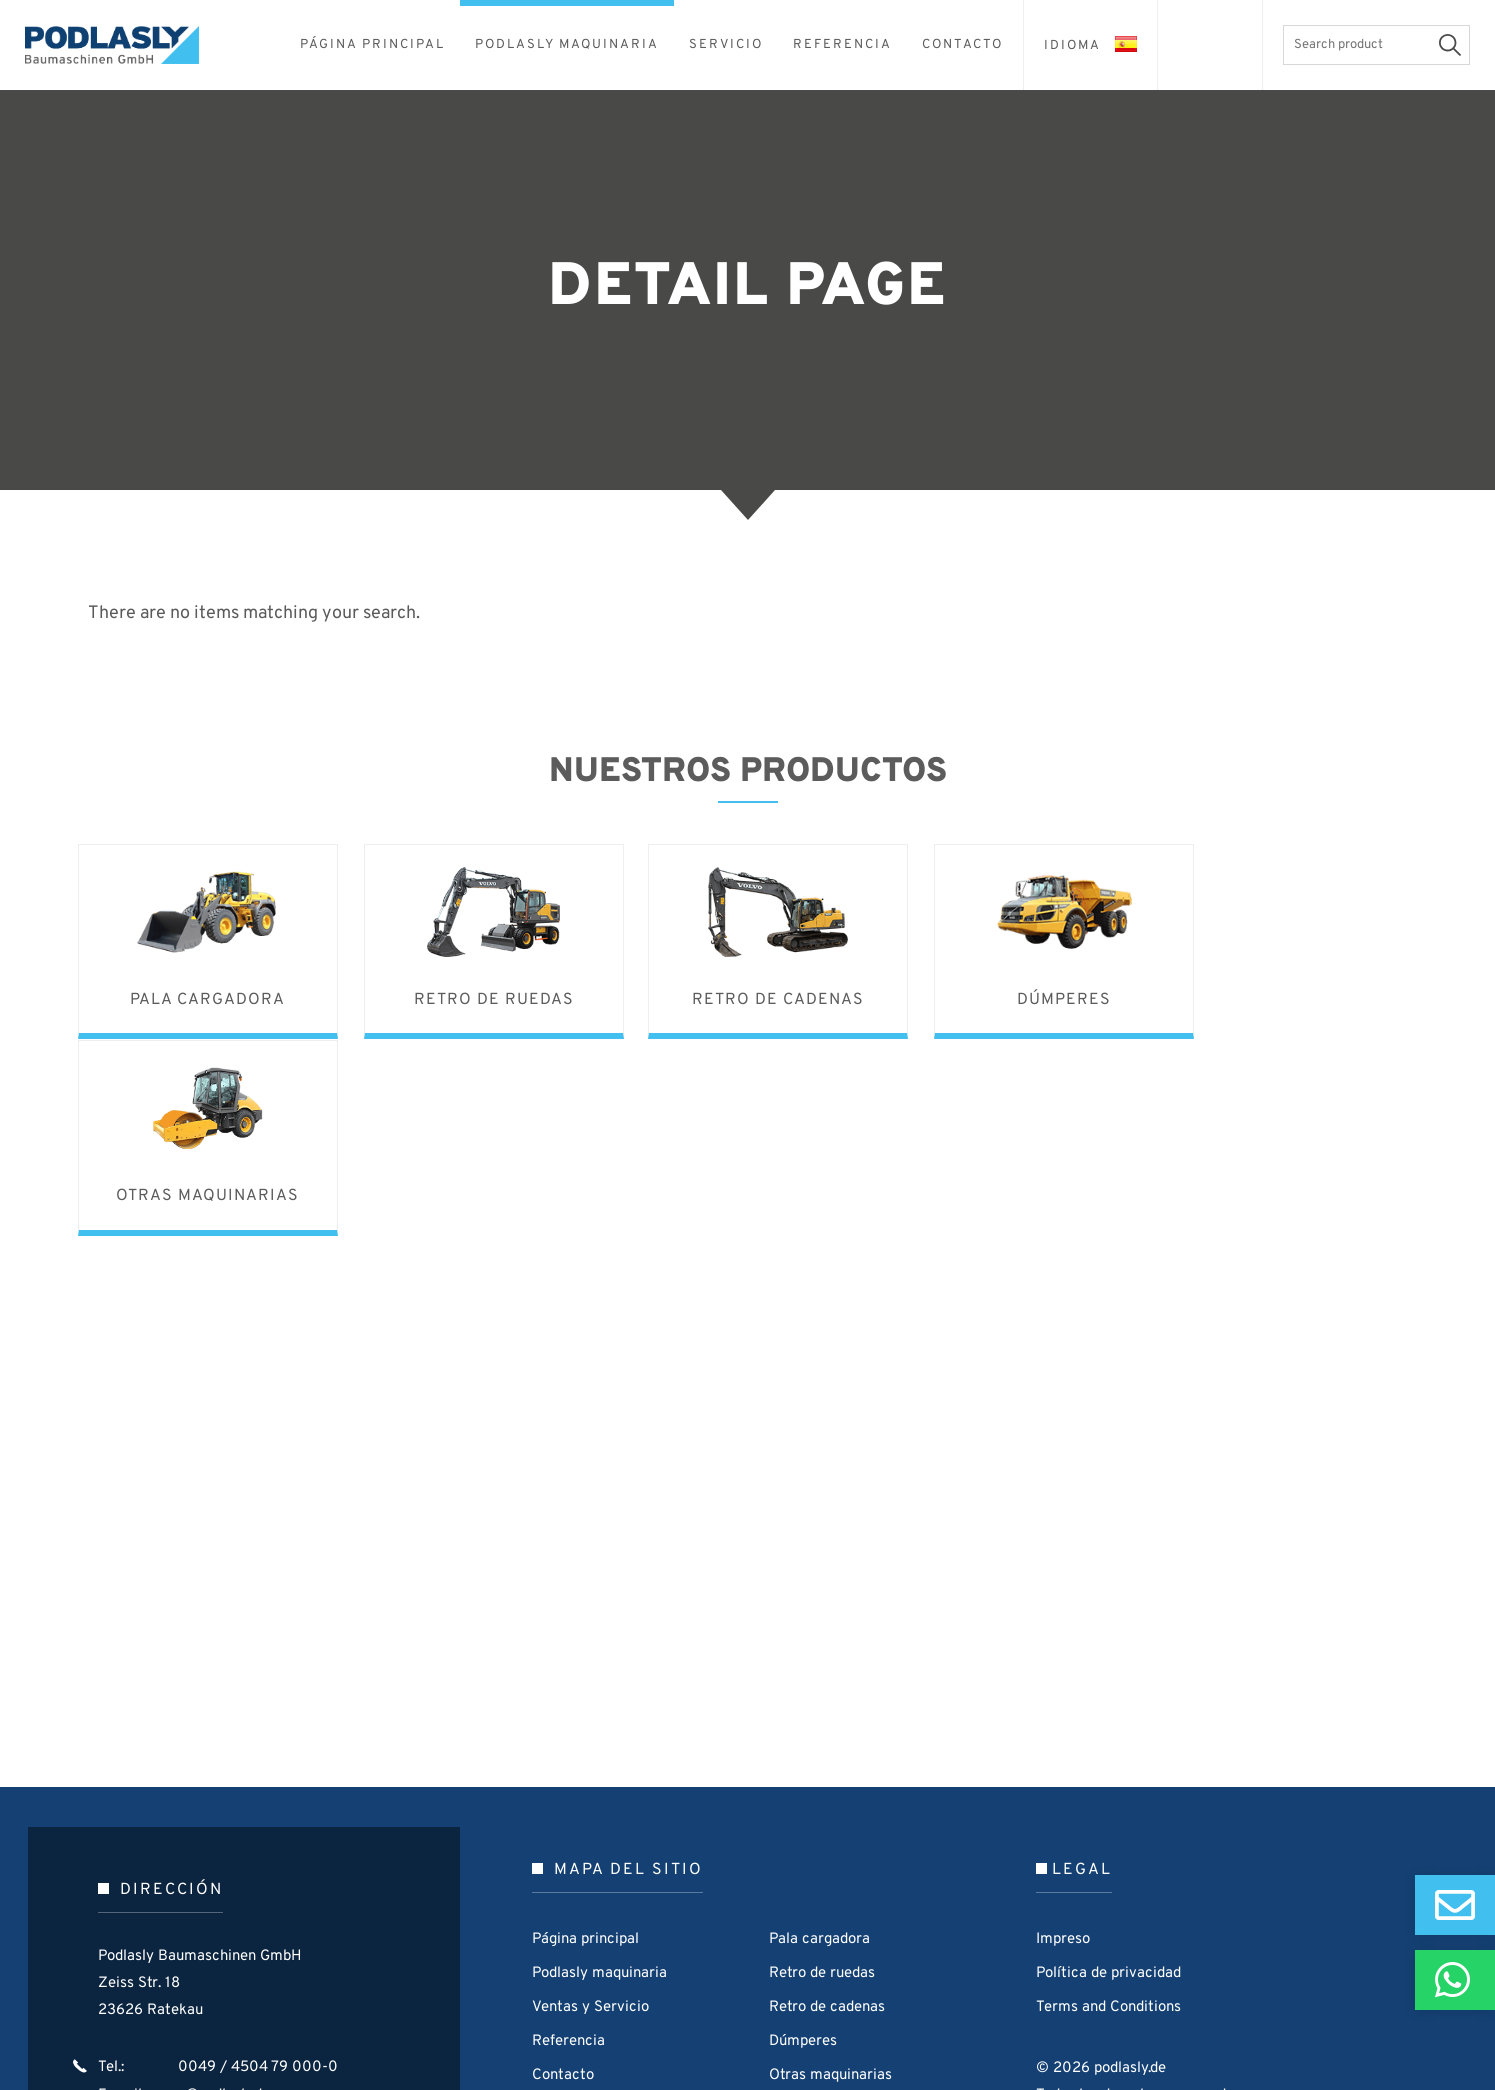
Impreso (1063, 1741)
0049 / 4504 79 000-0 (258, 1869)
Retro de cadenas (827, 1809)
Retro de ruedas (822, 1775)
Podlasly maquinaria (599, 1775)
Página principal (585, 1741)
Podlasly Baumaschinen (125, 45)
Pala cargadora (819, 1741)
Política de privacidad (1108, 1775)
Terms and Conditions (1108, 1809)
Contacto (563, 1877)
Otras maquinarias (830, 1877)
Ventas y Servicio (590, 1809)
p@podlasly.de (224, 1896)
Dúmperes (803, 1843)
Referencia (568, 1843)
